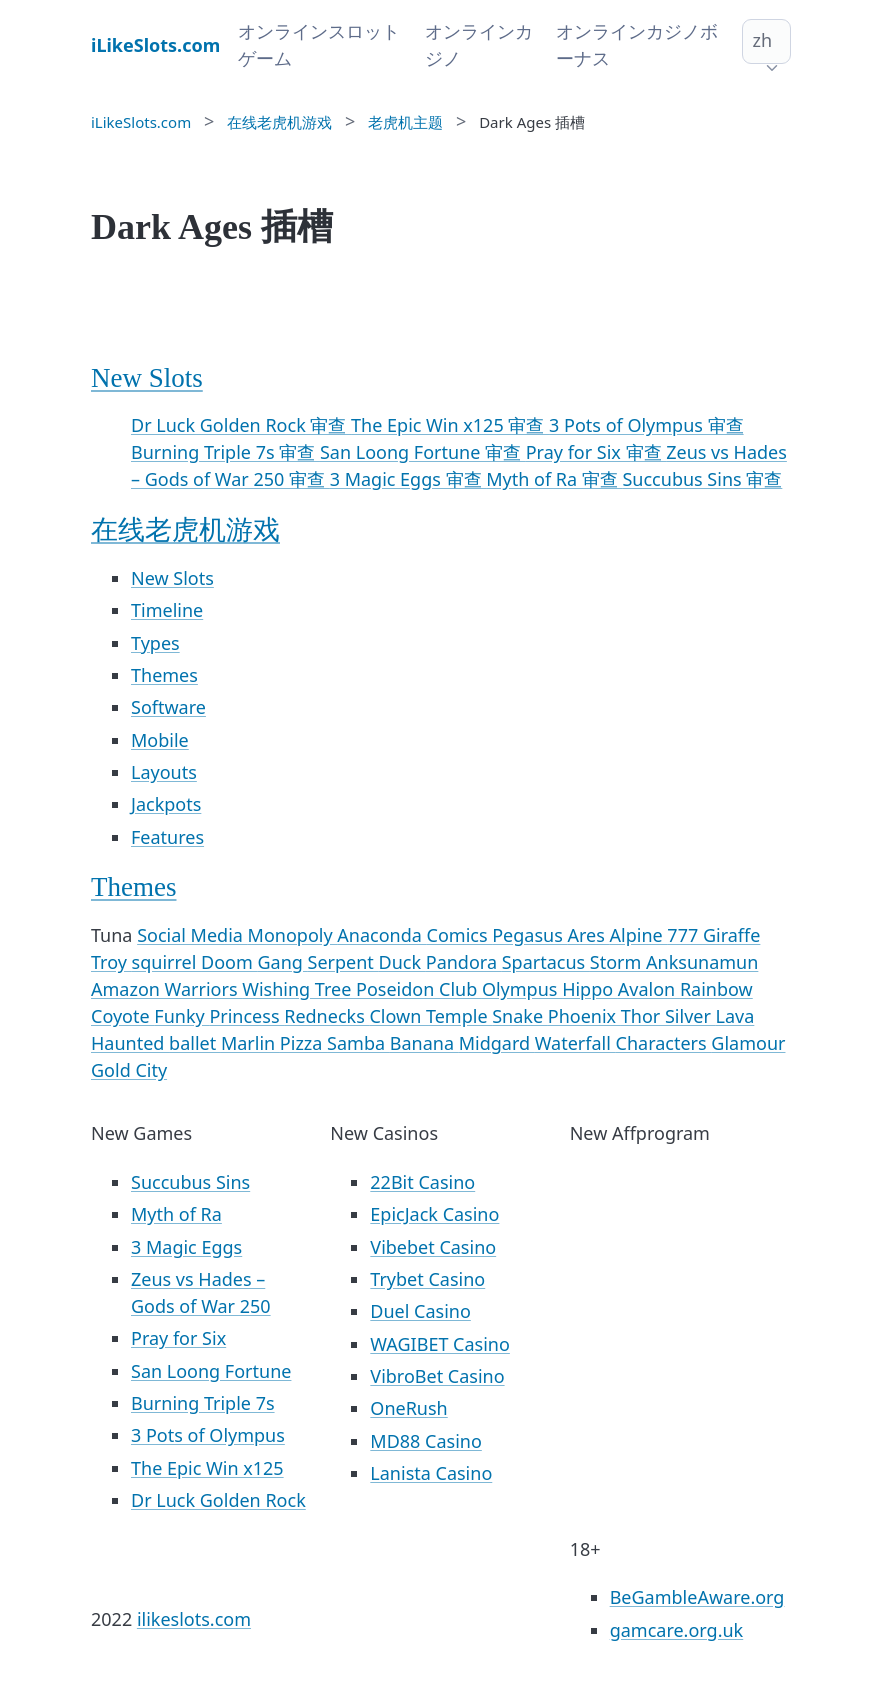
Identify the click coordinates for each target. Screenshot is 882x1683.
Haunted (130, 1043)
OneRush (408, 1408)
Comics (460, 935)
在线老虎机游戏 (185, 530)
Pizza (303, 1043)
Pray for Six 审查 (596, 452)
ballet (195, 1043)
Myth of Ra (176, 1214)
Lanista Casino (431, 1473)
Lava (735, 1016)
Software (168, 707)
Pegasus (529, 935)
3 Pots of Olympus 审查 (646, 425)
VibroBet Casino (437, 1376)
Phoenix (584, 1016)
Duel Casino (420, 1311)
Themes (164, 675)
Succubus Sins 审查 (702, 479)
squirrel (166, 962)
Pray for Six (178, 1338)
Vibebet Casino (433, 1247)
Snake (520, 1016)
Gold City (129, 1070)
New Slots (147, 378)
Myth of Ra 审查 (554, 479)
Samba (358, 1043)
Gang (282, 962)
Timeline (167, 610)
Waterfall (575, 1043)
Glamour (748, 1043)
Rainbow (716, 989)
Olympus (522, 989)
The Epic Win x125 (207, 1468)
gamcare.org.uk (677, 1630)
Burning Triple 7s (203, 1403)
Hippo (590, 989)
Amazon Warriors (166, 989)
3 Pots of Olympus (208, 1435)
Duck (402, 962)
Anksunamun (702, 962)
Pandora (464, 962)
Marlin (250, 1043)
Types (155, 643)
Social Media (192, 935)
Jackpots (166, 804)
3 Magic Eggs (186, 1247)
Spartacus (546, 962)
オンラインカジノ (479, 44)
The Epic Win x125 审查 (450, 425)
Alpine (639, 935)
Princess (246, 1016)
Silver (690, 1016)
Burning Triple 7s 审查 (225, 452)
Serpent (343, 962)
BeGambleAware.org (697, 1597)
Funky (181, 1016)
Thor (643, 1016)
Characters (664, 1043)
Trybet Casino (427, 1279)
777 (685, 935)
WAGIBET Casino (440, 1344)
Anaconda (381, 935)
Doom (229, 962)
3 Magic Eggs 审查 (408, 479)
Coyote (122, 1016)
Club (460, 989)
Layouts (164, 772)
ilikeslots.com (194, 1619)
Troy (111, 962)
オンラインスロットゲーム (319, 44)
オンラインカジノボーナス (637, 44)
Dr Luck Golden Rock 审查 (241, 425)
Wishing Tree (299, 989)
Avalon (649, 989)
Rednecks (326, 1016)
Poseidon (397, 989)
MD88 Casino (426, 1441)
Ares (588, 935)
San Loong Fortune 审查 (423, 452)
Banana (424, 1043)
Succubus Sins (190, 1182)
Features (167, 837)
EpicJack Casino (434, 1214)
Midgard (497, 1043)
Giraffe (731, 935)
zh (762, 40)
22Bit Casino (422, 1182)
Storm (618, 962)
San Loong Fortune (211, 1371)
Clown (397, 1016)
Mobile (160, 740)
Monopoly (293, 935)
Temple (459, 1016)
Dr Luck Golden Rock (218, 1500)
